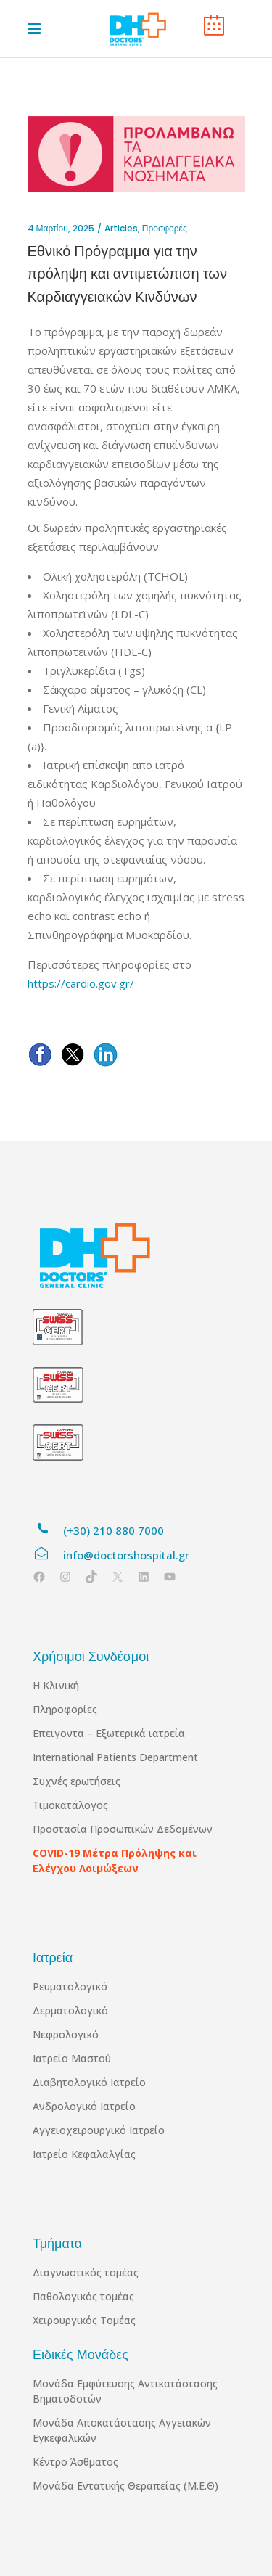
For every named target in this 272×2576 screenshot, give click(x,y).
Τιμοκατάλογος (70, 1805)
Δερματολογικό (70, 2010)
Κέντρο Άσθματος (75, 2462)
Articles (121, 228)
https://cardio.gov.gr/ (81, 983)
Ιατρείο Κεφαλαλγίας (84, 2154)
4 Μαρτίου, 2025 (61, 228)
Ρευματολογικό (70, 1986)
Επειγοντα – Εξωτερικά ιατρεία (109, 1733)
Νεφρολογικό (66, 2034)
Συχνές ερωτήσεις (76, 1781)
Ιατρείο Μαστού (72, 2058)
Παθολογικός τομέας (83, 2296)
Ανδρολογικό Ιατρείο (84, 2106)
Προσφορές (164, 228)
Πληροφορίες (65, 1709)
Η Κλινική (56, 1685)
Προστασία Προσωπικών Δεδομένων (123, 1829)
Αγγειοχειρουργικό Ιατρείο (99, 2130)
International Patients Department (115, 1757)
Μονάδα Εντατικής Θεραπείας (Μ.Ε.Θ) (125, 2486)
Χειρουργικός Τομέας (84, 2320)
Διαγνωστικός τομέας (86, 2272)
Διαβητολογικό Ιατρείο (89, 2082)
